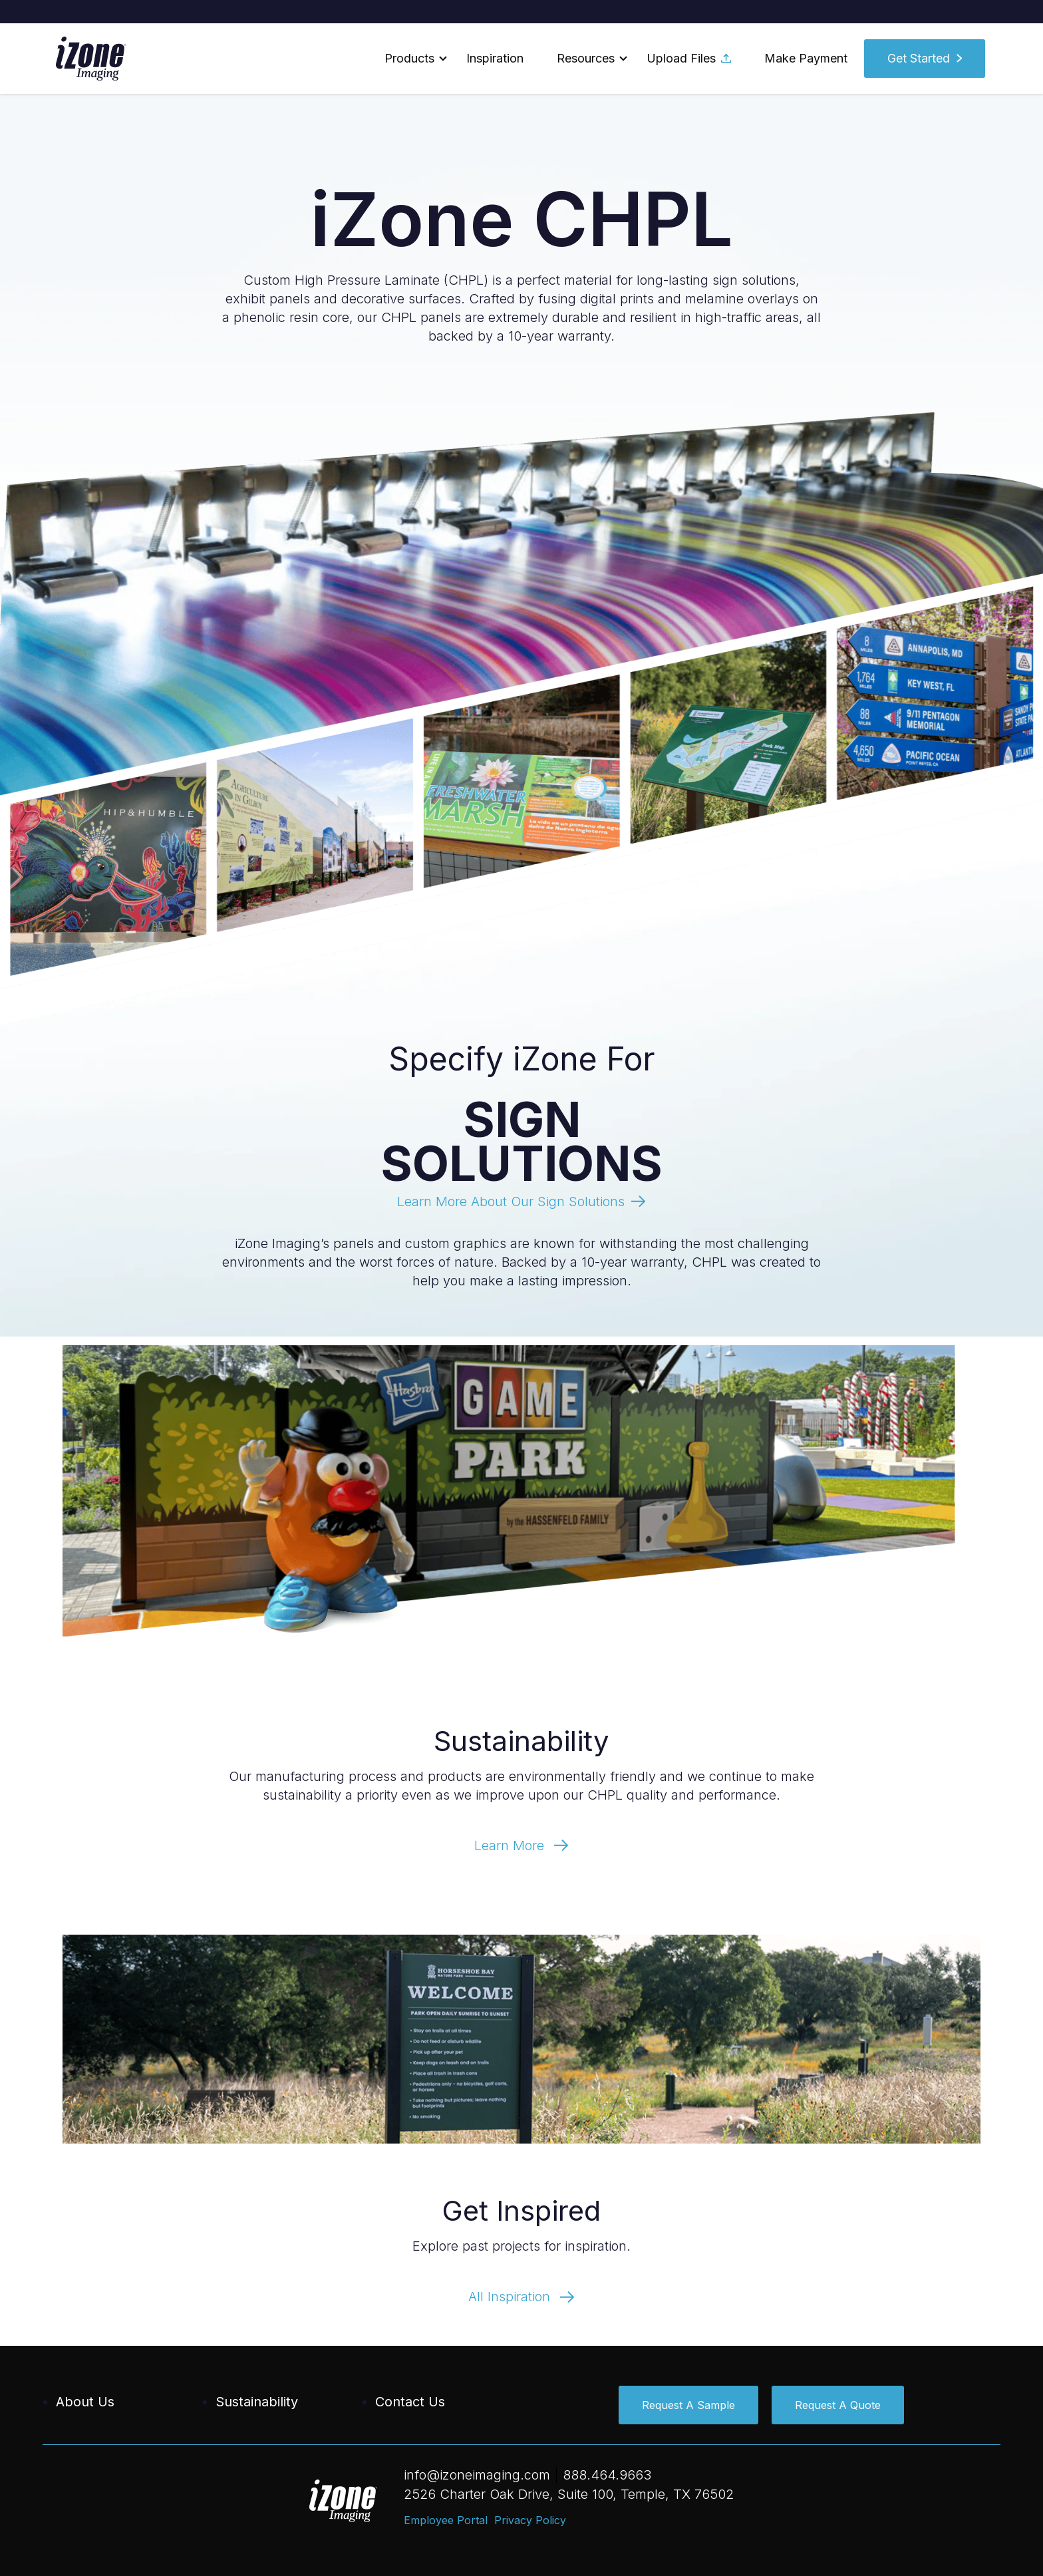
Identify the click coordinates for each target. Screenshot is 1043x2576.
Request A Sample (688, 2405)
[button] (409, 59)
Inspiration (494, 58)
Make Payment (805, 58)
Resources (586, 58)
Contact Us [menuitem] (410, 2402)
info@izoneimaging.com (477, 2475)
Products (409, 58)
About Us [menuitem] (85, 2402)
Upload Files (689, 58)
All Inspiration (521, 2297)
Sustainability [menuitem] (257, 2402)
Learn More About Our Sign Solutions (511, 1201)
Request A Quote (838, 2405)
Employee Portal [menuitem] (446, 2520)
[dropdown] (409, 58)
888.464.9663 (607, 2475)
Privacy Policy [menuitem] (530, 2520)
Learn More (521, 1845)
